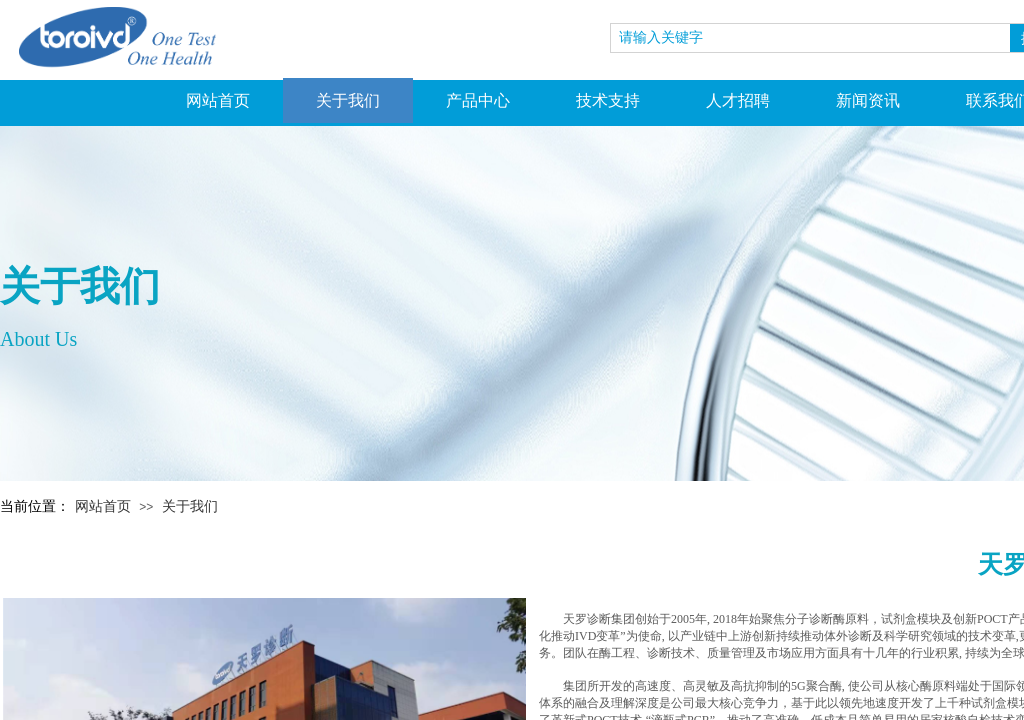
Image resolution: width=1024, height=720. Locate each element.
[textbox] (810, 38)
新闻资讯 (868, 100)
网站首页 (218, 100)
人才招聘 (738, 100)
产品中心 (478, 100)
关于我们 (348, 100)
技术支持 (608, 100)
